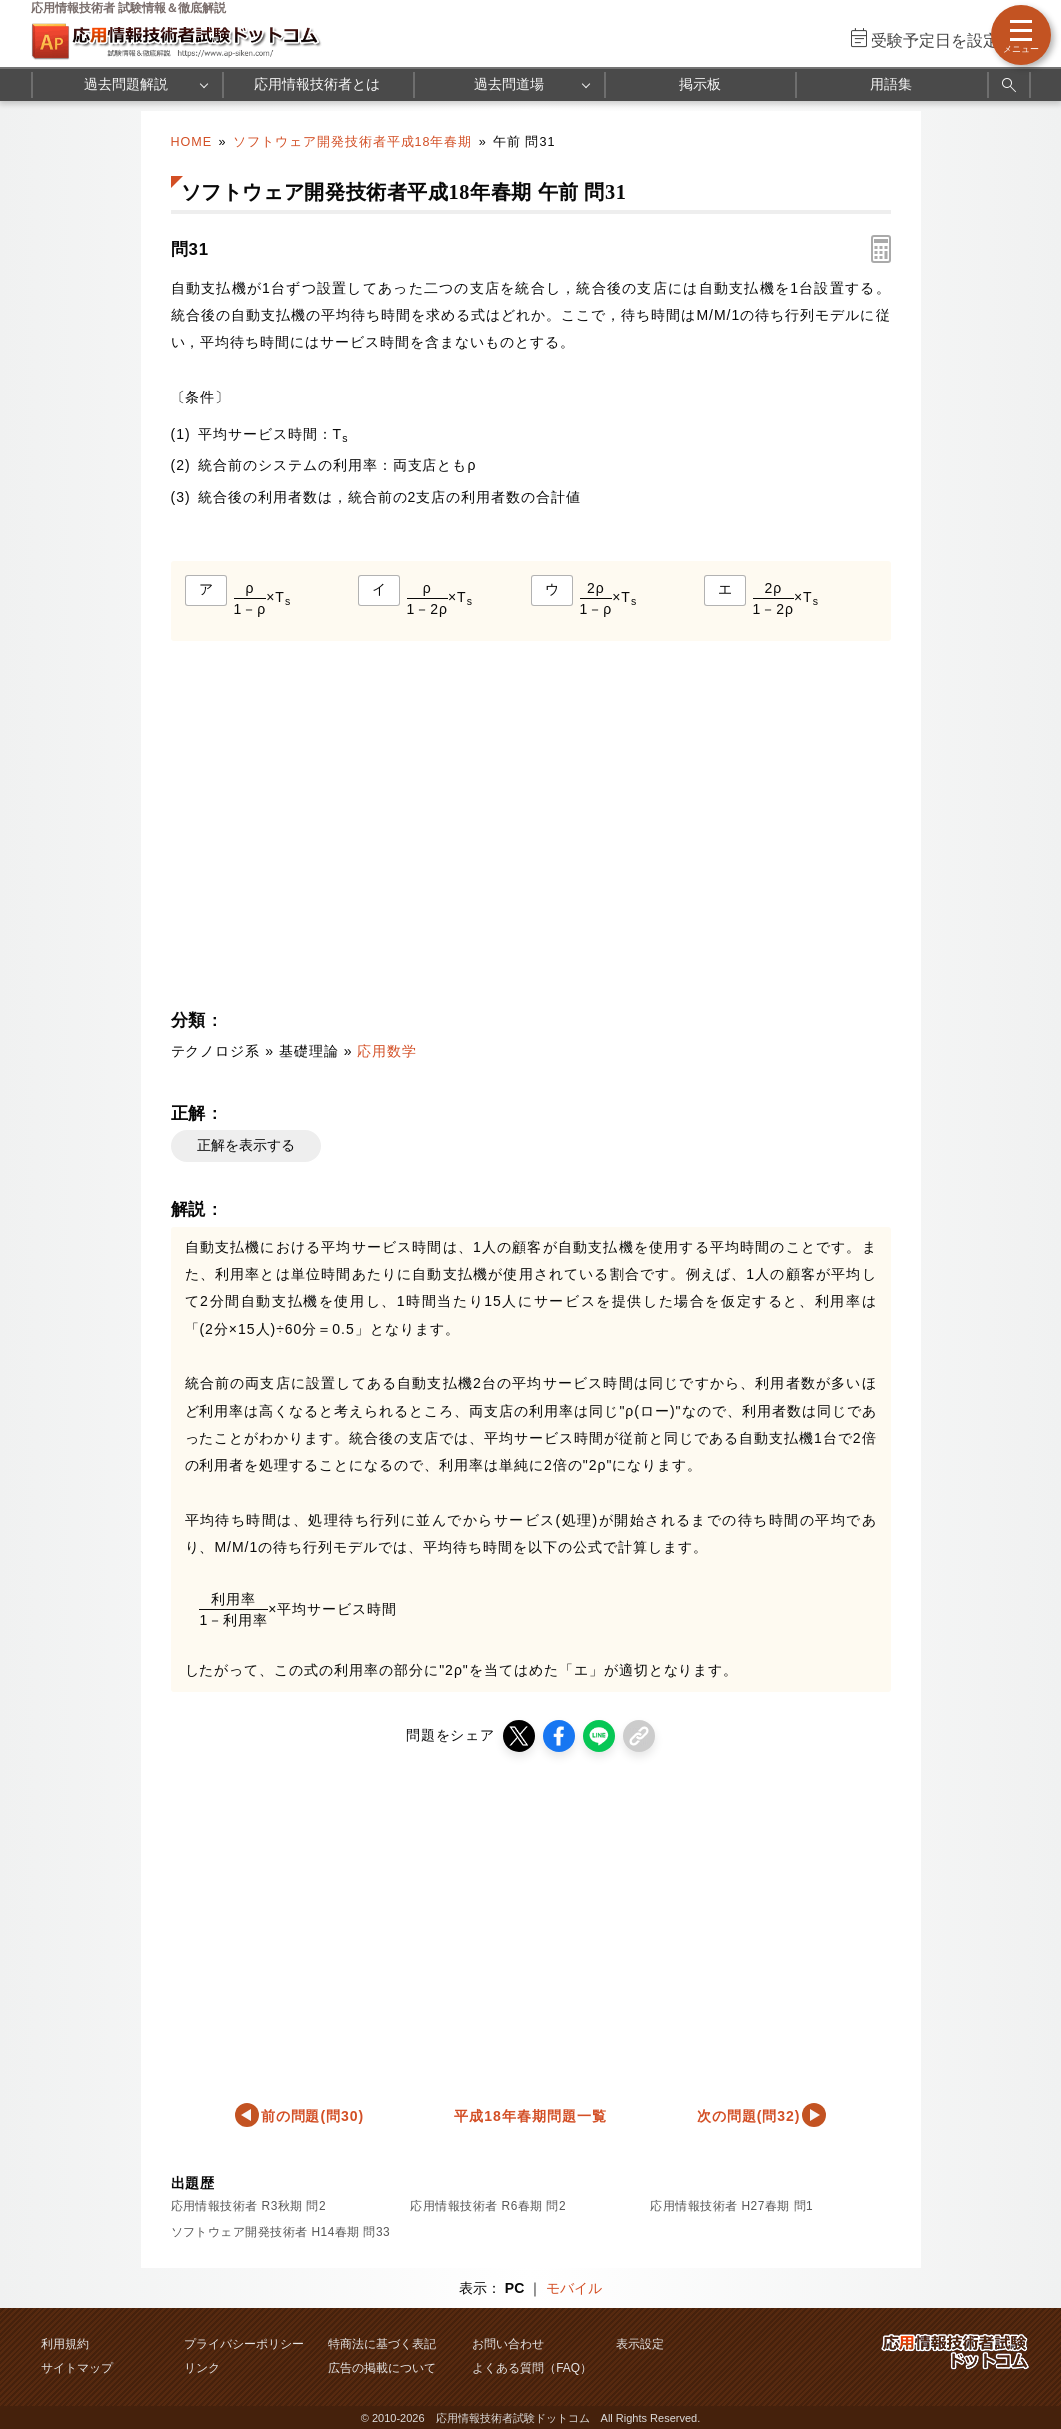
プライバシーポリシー (244, 2344)
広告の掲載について (382, 2368)
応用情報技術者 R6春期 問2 (488, 2206)
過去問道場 (509, 84)
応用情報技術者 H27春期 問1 (731, 2206)
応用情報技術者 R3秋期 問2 (249, 2206)
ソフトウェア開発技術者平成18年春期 (353, 142)
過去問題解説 (126, 84)
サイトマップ (77, 2368)
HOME (192, 142)
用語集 (891, 84)
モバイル (574, 2288)
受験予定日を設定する (951, 40)
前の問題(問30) (313, 2116)
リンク (202, 2368)
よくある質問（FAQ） (532, 2368)
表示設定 (640, 2344)
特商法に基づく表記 (382, 2344)
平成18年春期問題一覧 (530, 2116)
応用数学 (387, 1051)
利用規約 (65, 2344)
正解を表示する (246, 1145)
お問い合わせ (508, 2344)
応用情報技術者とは (317, 84)
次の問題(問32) (749, 2116)
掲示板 (700, 84)
